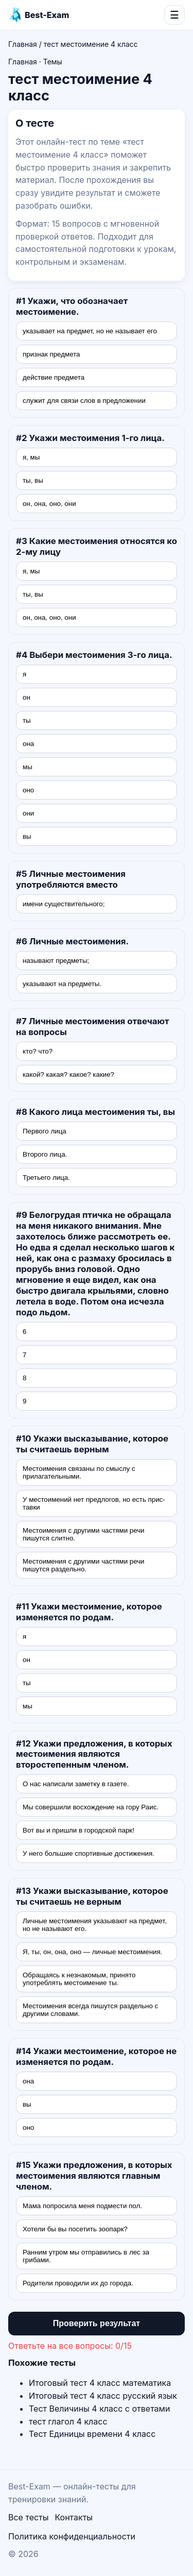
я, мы (31, 457)
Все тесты (28, 2517)
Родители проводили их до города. (78, 2283)
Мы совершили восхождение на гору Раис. (91, 1807)
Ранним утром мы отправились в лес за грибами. (86, 2256)
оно (28, 790)
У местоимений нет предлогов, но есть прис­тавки (94, 1503)
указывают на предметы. (62, 984)
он (26, 697)
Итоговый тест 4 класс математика (100, 2383)
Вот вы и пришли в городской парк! (78, 1830)
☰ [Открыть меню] (174, 15)
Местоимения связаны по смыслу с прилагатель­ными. (79, 1472)
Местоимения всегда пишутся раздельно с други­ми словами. (90, 2010)
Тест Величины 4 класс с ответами (99, 2408)
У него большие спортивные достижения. (88, 1853)
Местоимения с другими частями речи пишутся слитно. (84, 1534)
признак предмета (51, 354)
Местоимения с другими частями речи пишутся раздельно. (84, 1565)
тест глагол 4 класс (68, 2421)
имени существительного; (63, 904)
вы (27, 836)
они (28, 813)
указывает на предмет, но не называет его (90, 331)
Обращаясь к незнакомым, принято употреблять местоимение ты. (79, 1979)
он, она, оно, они (49, 503)
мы (27, 767)
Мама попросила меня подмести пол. (82, 2206)
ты (27, 720)
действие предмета (53, 377)
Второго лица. (45, 1154)
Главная (22, 44)
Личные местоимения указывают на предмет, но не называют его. (95, 1925)
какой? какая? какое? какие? (68, 1074)
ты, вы (33, 480)
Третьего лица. (46, 1177)
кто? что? (37, 1051)
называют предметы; (56, 960)
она (28, 744)
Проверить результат (96, 2323)
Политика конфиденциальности (71, 2536)
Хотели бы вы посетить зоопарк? (75, 2229)
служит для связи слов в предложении (84, 400)
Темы (52, 61)
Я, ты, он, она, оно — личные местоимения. (92, 1952)
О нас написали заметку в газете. (76, 1784)
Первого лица (44, 1131)
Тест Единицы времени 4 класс (92, 2434)
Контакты (74, 2517)
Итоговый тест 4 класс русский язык (103, 2396)
